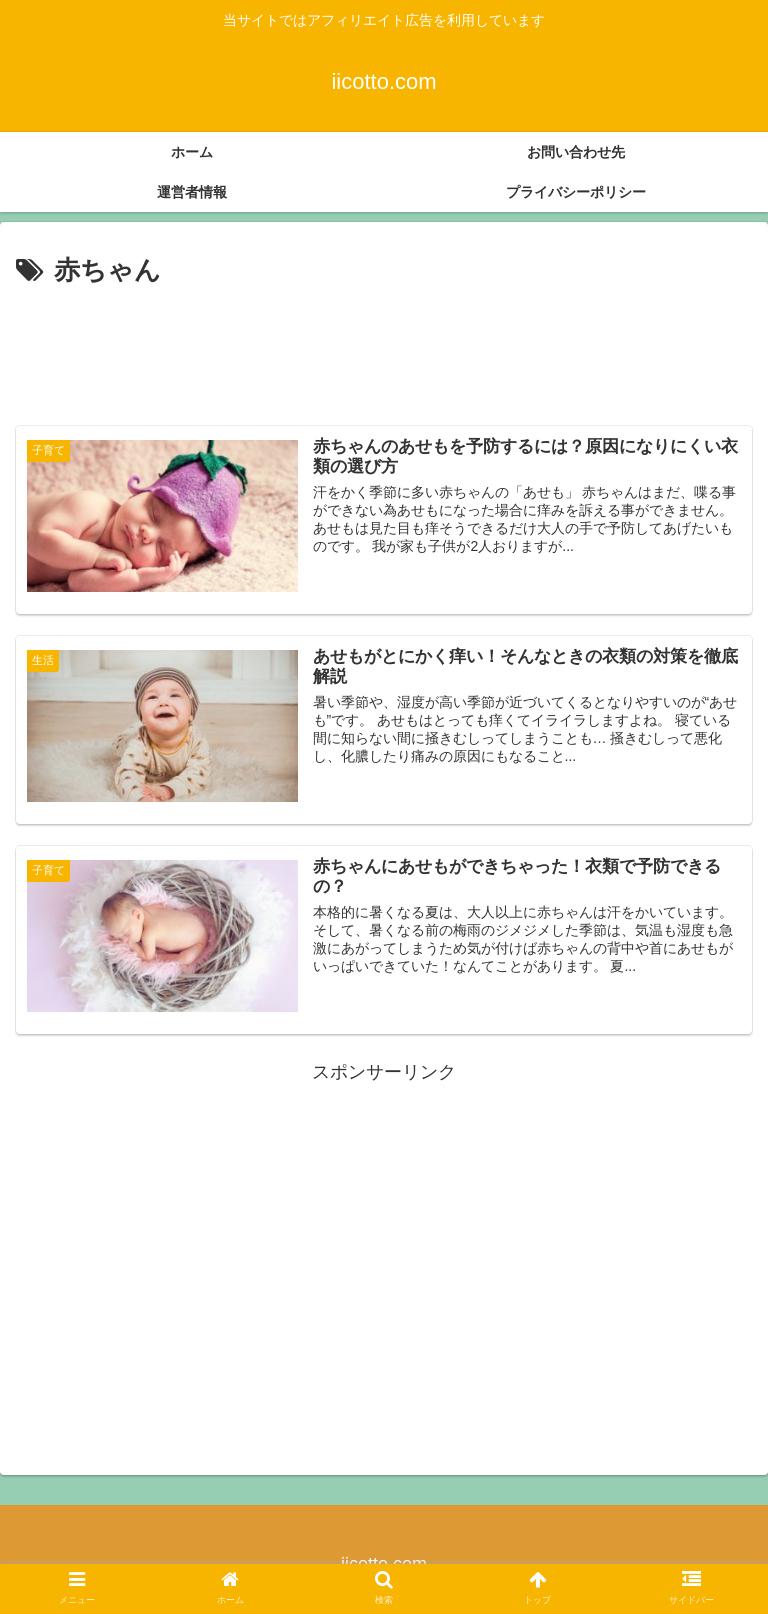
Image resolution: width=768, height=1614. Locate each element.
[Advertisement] (384, 348)
